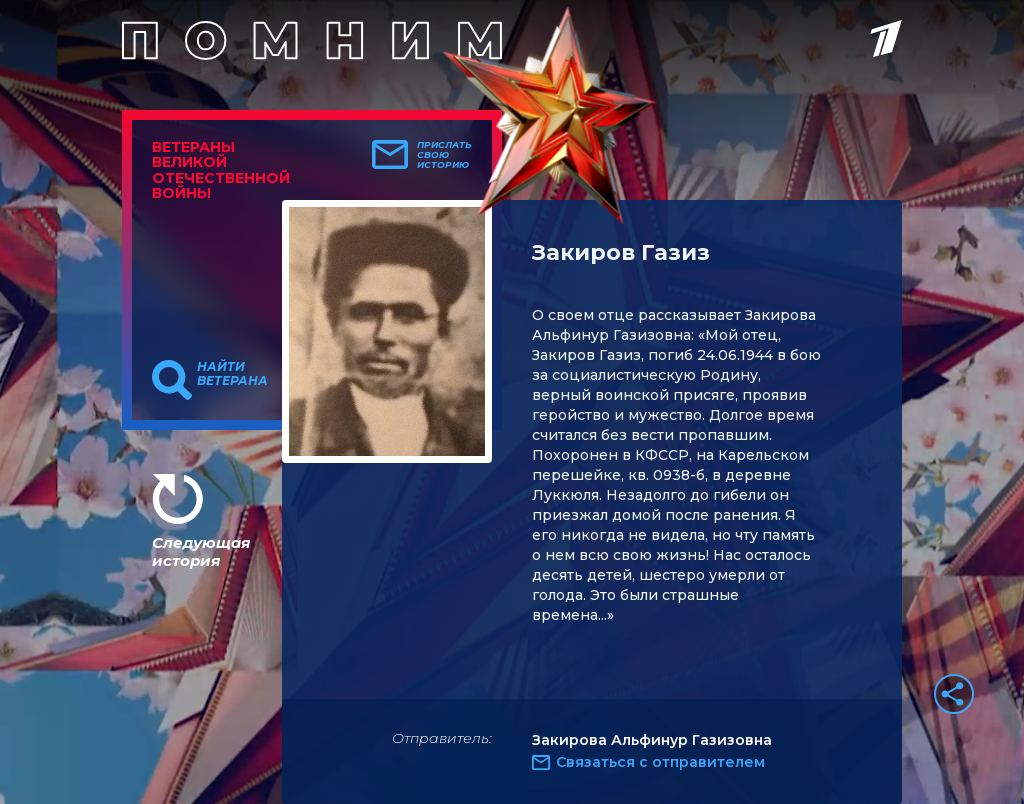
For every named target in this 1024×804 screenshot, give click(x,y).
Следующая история (201, 551)
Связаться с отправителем (660, 762)
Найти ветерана (232, 374)
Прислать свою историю (444, 155)
